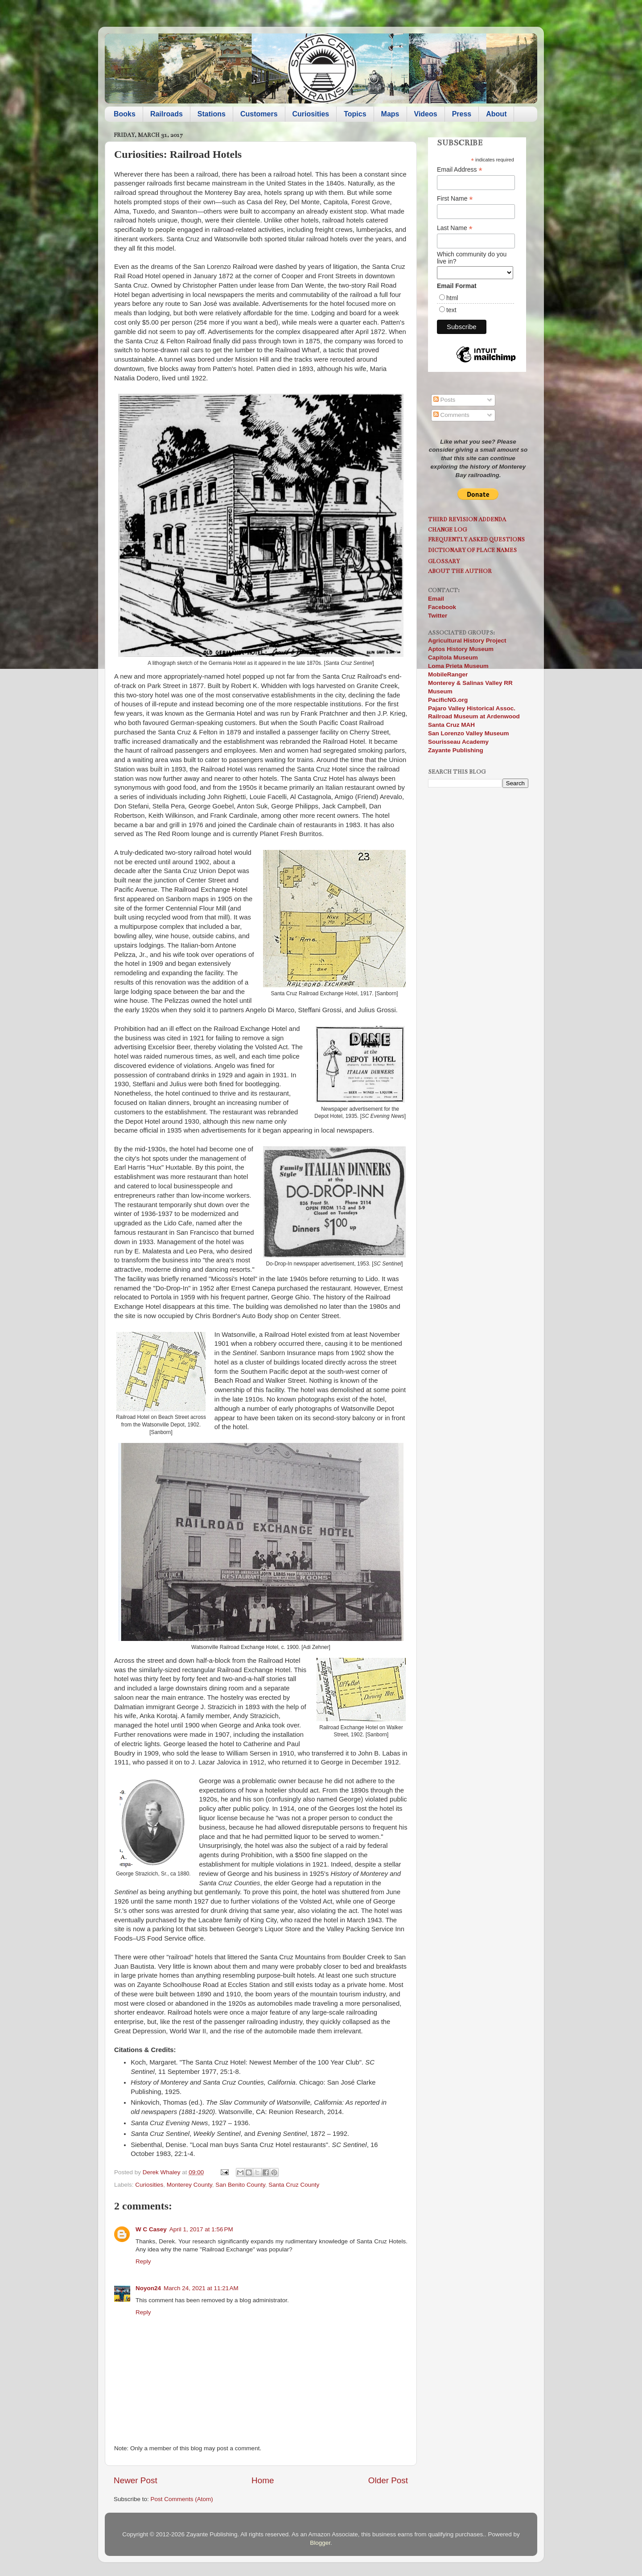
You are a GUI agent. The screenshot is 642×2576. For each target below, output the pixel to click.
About (496, 114)
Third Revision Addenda (467, 519)
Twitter (437, 615)
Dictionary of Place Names (472, 550)
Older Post (388, 2480)
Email (436, 598)
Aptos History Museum (461, 649)
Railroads (166, 114)
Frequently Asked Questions (476, 539)
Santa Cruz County (293, 2184)
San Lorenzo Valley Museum (468, 733)
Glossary (444, 561)
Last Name (455, 228)
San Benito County (240, 2184)
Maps (390, 114)
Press (462, 114)
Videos (425, 114)
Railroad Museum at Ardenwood (474, 716)
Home (262, 2480)
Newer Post (135, 2480)
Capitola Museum (453, 657)
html (452, 297)
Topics (355, 114)
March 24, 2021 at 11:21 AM (201, 2288)
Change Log (447, 529)
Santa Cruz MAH (451, 724)
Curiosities (310, 114)
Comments (451, 415)
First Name (455, 198)
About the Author (460, 571)
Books (125, 114)
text (451, 309)
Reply (143, 2261)
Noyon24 (148, 2288)
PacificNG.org (448, 700)
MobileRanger (448, 674)
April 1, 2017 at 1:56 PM (201, 2229)
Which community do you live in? (471, 258)
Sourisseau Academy (458, 741)
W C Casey (151, 2229)
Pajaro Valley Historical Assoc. (471, 708)
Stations (212, 114)
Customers (259, 114)
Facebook (442, 607)
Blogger (320, 2542)
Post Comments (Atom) (182, 2499)
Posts (444, 399)
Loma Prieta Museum (458, 666)
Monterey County (189, 2184)
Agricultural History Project (467, 640)
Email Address (459, 169)
